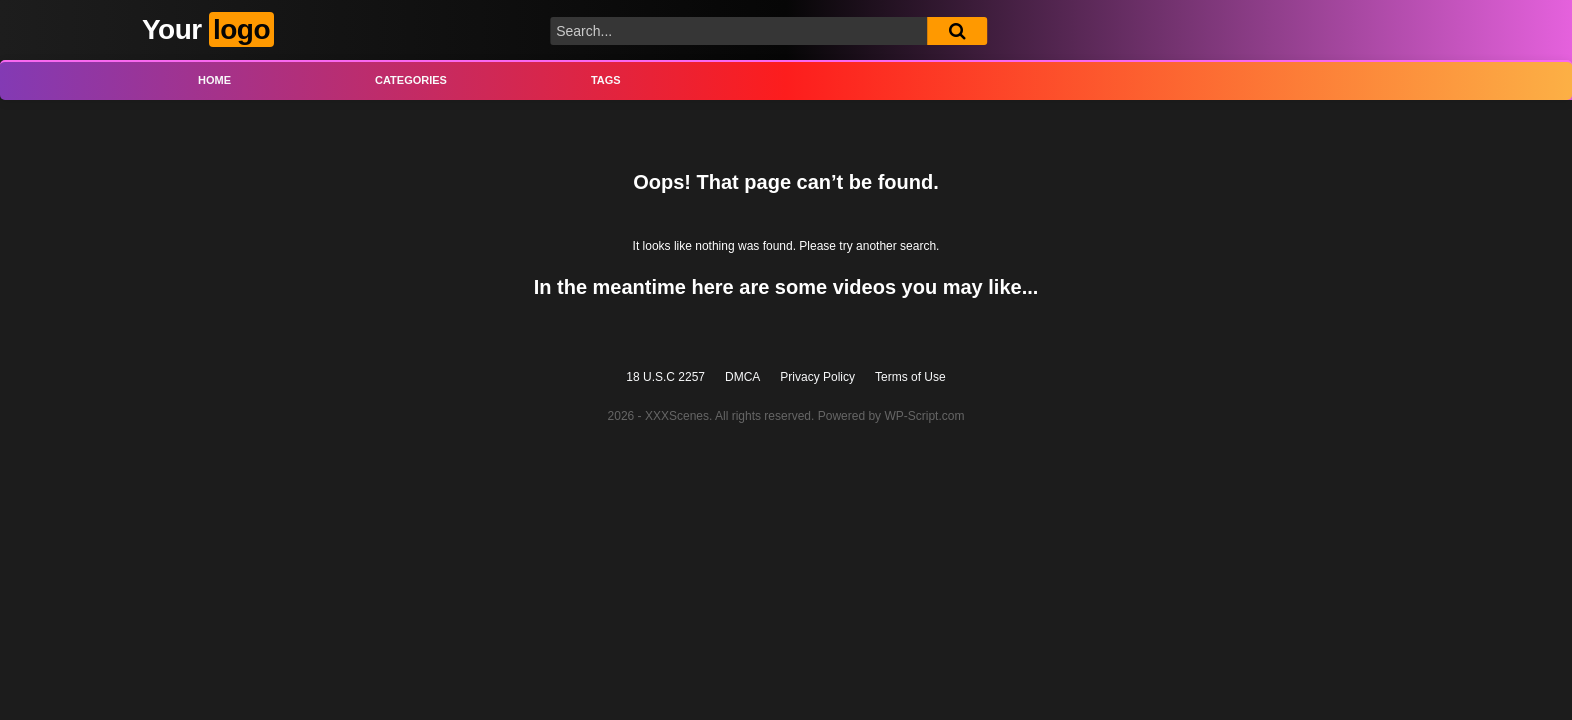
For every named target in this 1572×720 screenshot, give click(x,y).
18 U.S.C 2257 (665, 377)
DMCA (742, 377)
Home (214, 80)
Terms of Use (910, 377)
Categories (411, 80)
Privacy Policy (817, 377)
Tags (606, 80)
